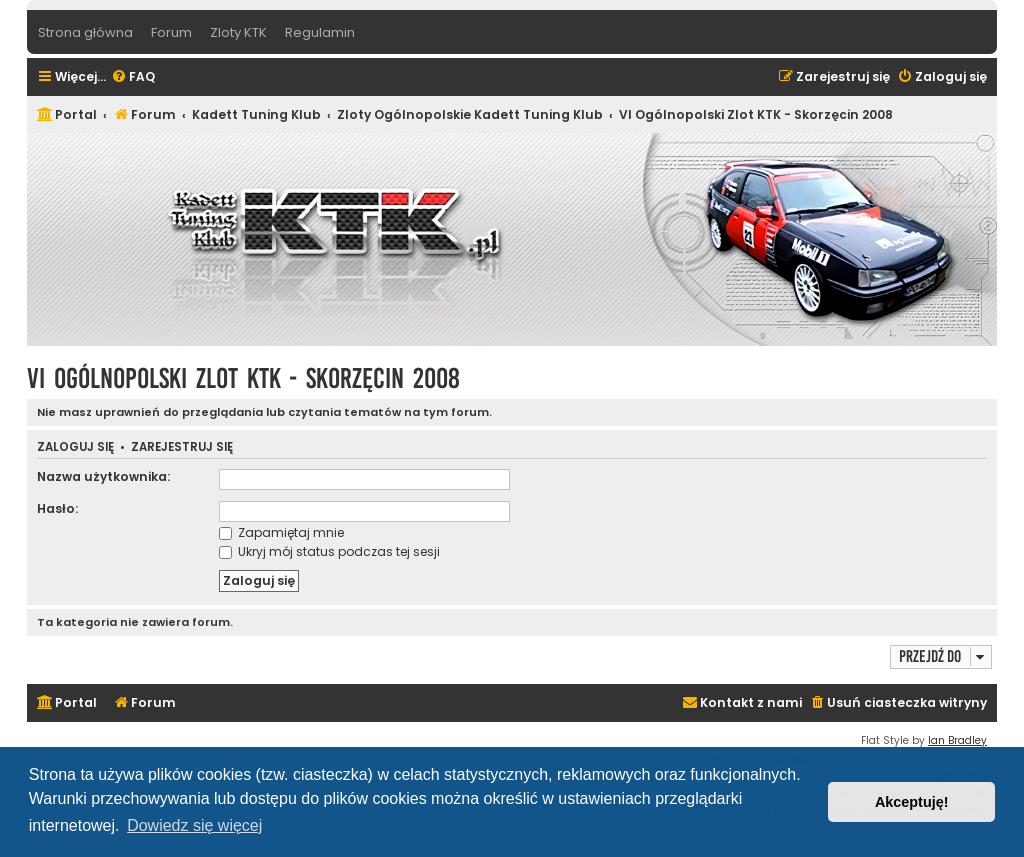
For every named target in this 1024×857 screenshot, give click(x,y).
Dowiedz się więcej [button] (194, 825)
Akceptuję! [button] (912, 802)
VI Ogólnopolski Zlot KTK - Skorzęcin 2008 (243, 378)
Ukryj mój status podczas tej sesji (329, 551)
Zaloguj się (75, 447)
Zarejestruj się (182, 447)
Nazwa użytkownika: (103, 476)
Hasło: (57, 508)
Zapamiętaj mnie (281, 532)
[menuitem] (133, 77)
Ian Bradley (957, 740)
